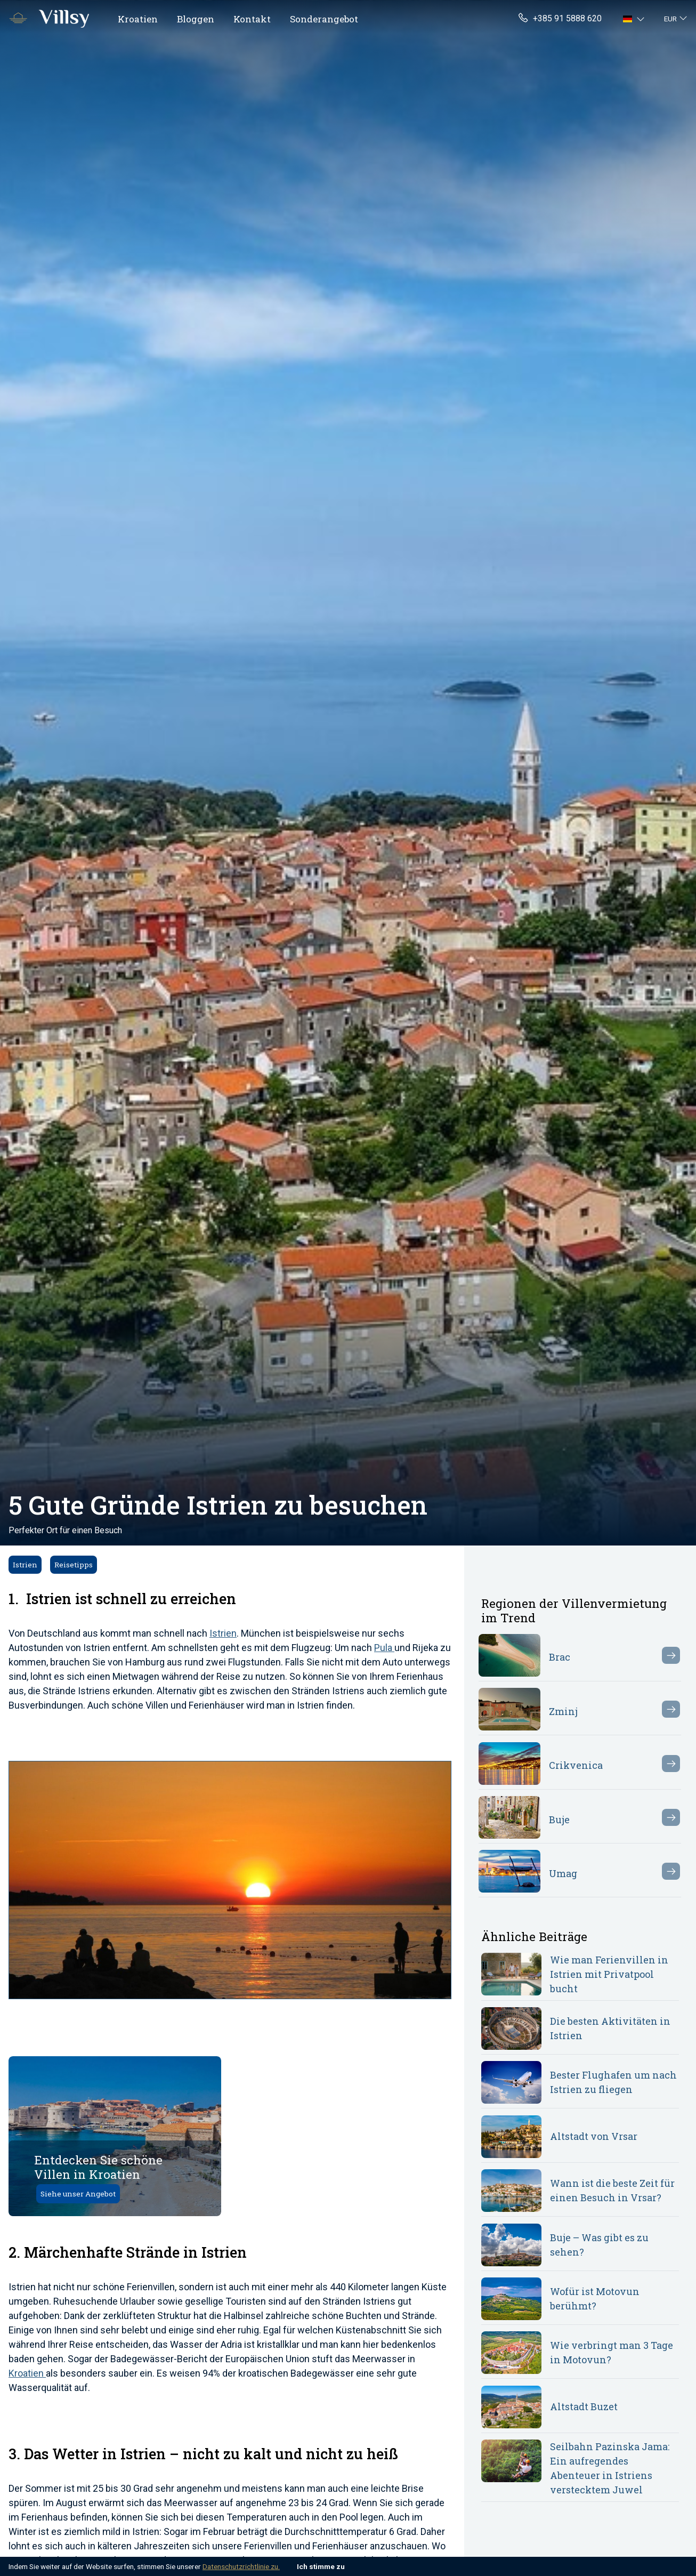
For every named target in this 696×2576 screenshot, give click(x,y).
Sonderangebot (324, 19)
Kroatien (138, 19)
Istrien (25, 1564)
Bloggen (195, 19)
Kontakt (252, 19)
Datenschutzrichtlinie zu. (241, 2566)
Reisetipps (73, 1564)
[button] (635, 18)
